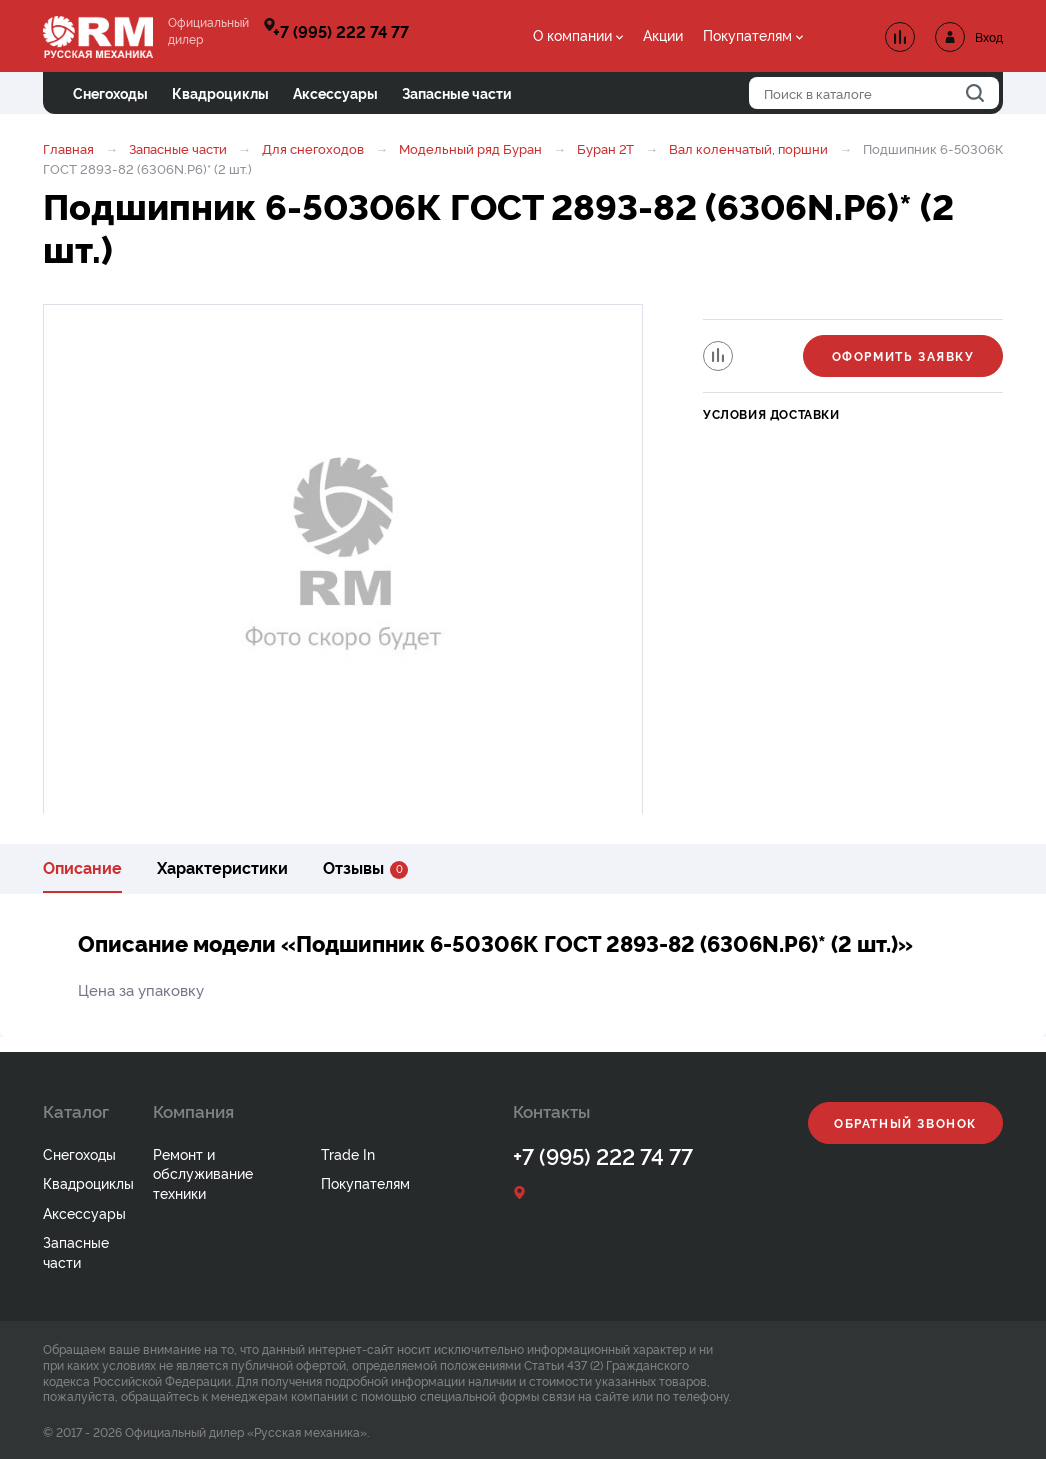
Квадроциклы (88, 1182)
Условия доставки (771, 413)
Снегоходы (79, 1153)
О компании (572, 34)
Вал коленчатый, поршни (748, 148)
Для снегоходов (313, 148)
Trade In (348, 1153)
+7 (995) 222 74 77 (341, 31)
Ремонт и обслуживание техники (203, 1173)
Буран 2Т (605, 148)
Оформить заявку (903, 355)
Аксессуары (84, 1212)
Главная (68, 148)
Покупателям (747, 34)
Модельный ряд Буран (470, 148)
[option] (343, 561)
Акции (663, 34)
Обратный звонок (905, 1122)
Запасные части (178, 148)
